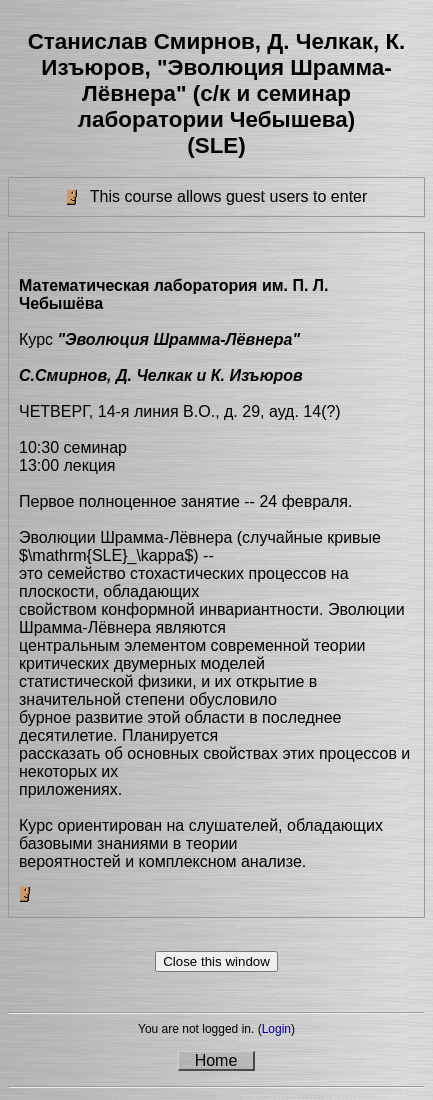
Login (276, 1029)
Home (216, 1060)
